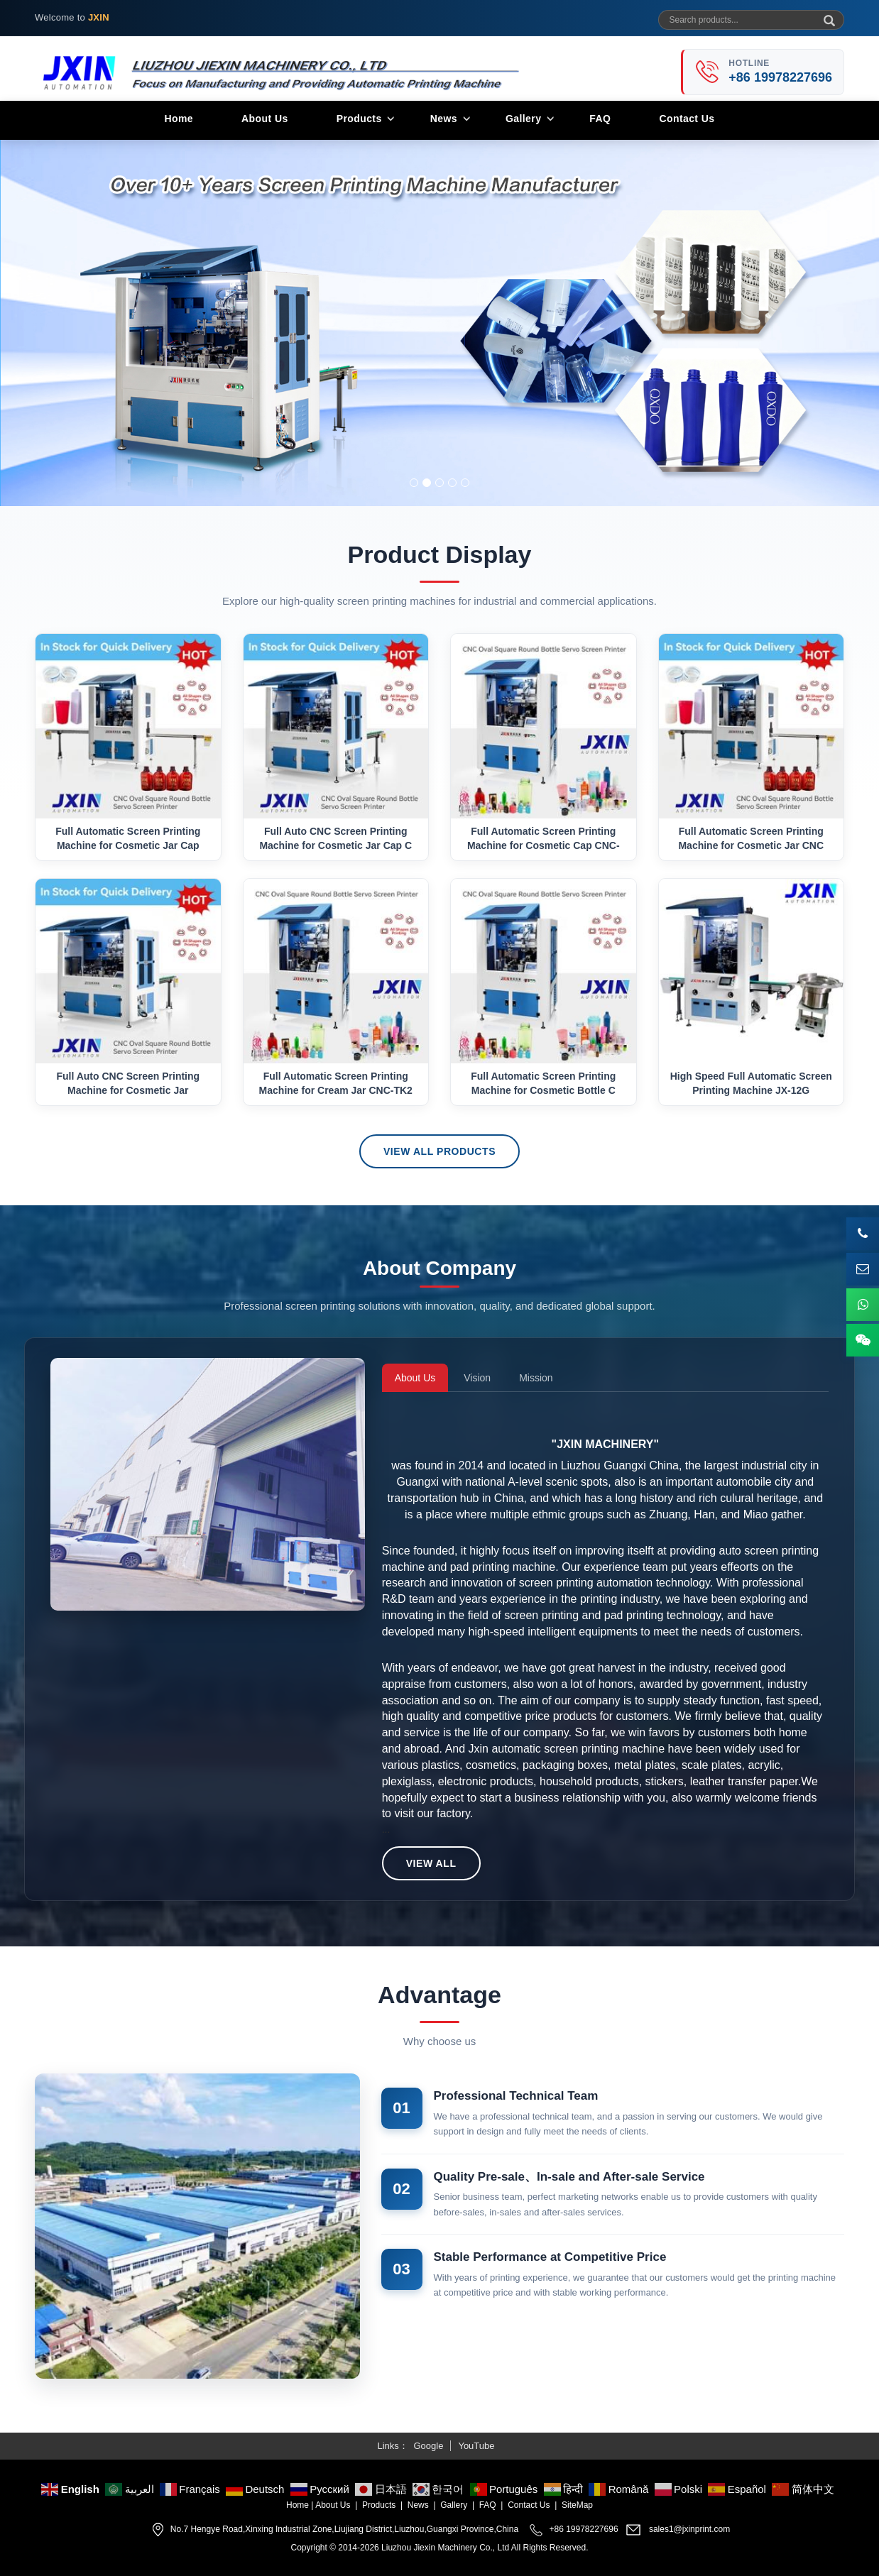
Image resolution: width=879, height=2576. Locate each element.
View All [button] (431, 1863)
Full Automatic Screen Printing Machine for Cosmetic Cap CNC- (543, 838)
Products (359, 118)
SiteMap (577, 2505)
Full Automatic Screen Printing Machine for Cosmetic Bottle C (543, 1083)
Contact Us (686, 118)
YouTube (476, 2445)
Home (178, 118)
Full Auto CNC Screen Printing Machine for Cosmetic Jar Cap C (335, 838)
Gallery (523, 118)
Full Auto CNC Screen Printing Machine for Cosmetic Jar (128, 1083)
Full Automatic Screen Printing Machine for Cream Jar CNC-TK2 (336, 1083)
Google (428, 2445)
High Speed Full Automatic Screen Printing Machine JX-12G (751, 1083)
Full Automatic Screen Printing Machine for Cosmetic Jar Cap (127, 838)
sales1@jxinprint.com (689, 2530)
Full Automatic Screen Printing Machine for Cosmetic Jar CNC (751, 838)
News (443, 118)
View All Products (439, 1151)
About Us (264, 118)
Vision (477, 1377)
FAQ (600, 118)
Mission (535, 1377)
